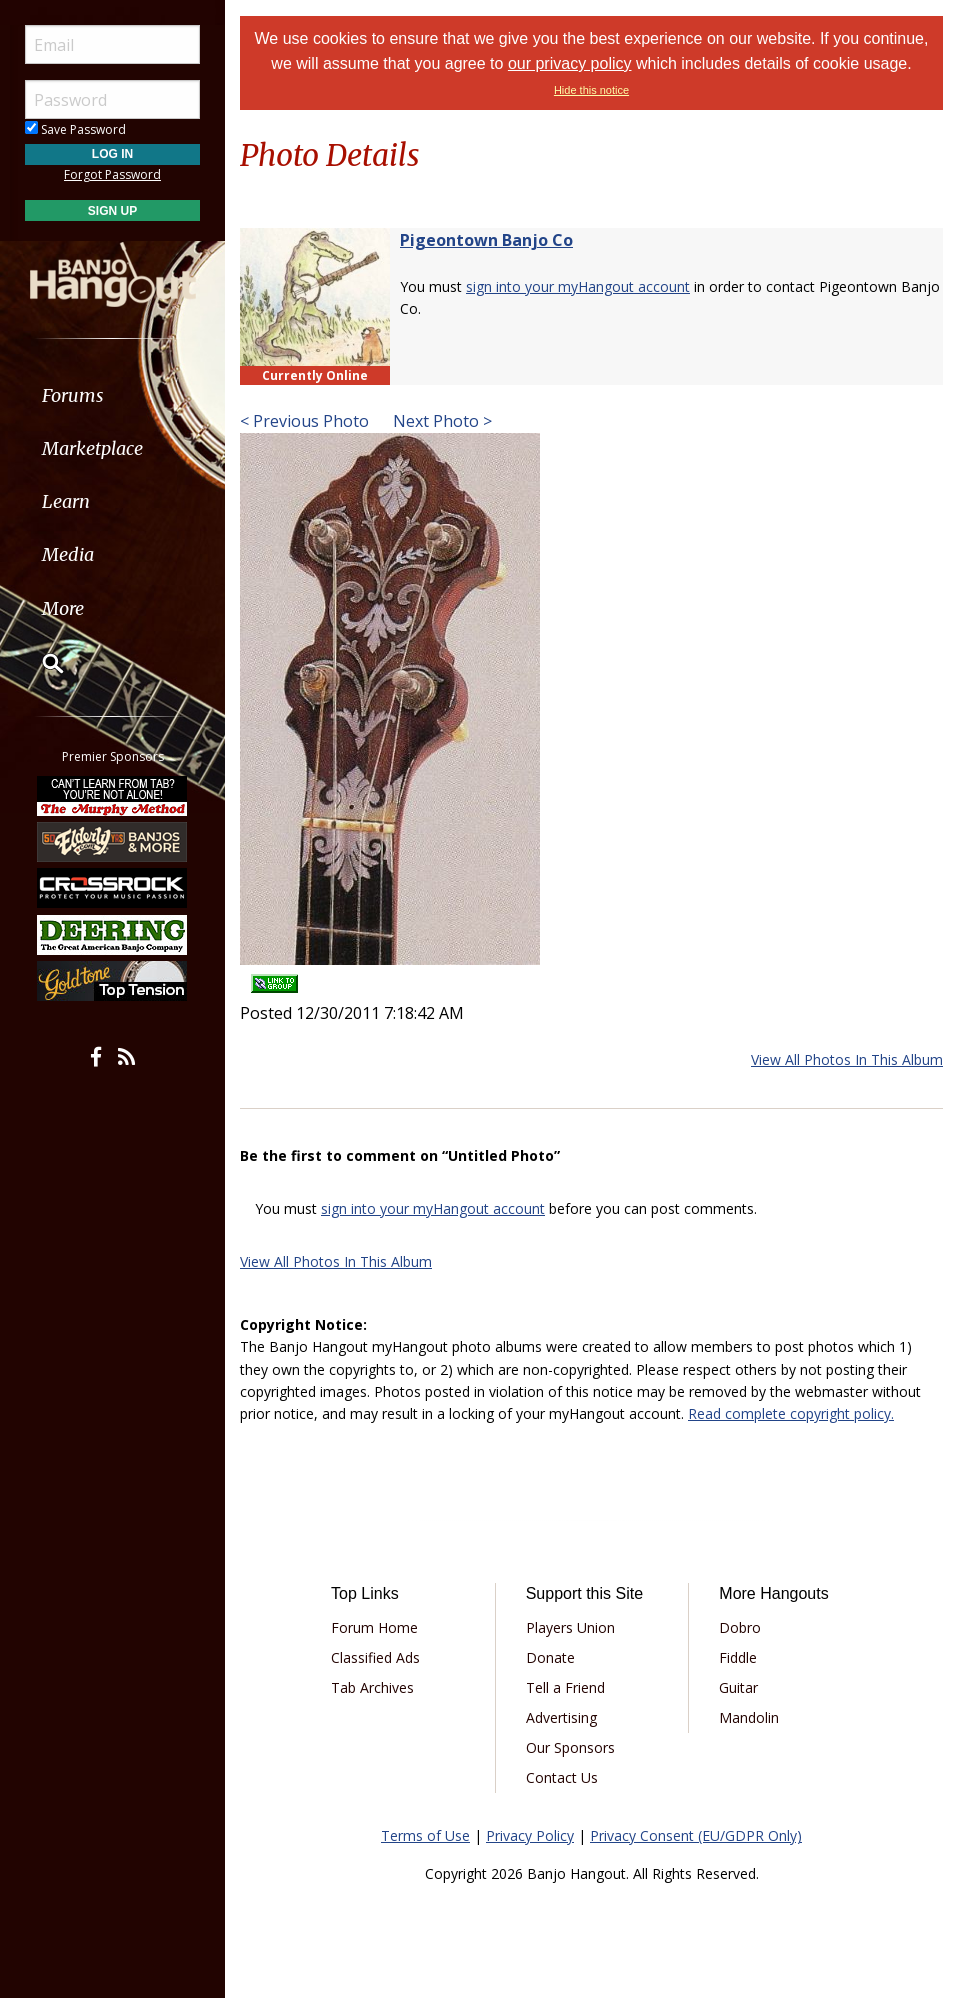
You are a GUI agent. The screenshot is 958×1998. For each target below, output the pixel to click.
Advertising (561, 1717)
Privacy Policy (530, 1835)
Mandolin (749, 1717)
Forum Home (374, 1627)
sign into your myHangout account (578, 286)
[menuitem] (112, 395)
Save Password (75, 129)
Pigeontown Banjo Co (486, 240)
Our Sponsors (570, 1747)
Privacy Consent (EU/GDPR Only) (696, 1835)
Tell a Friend (565, 1687)
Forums (73, 395)
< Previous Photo (304, 421)
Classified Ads (375, 1657)
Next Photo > (440, 421)
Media (68, 554)
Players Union (570, 1627)
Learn (66, 501)
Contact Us (562, 1777)
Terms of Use (425, 1835)
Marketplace (92, 448)
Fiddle (738, 1657)
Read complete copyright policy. (791, 1413)
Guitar (738, 1687)
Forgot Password (112, 174)
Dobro (740, 1627)
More (63, 608)
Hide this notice (591, 90)
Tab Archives (372, 1687)
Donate (550, 1657)
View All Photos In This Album (847, 1059)
